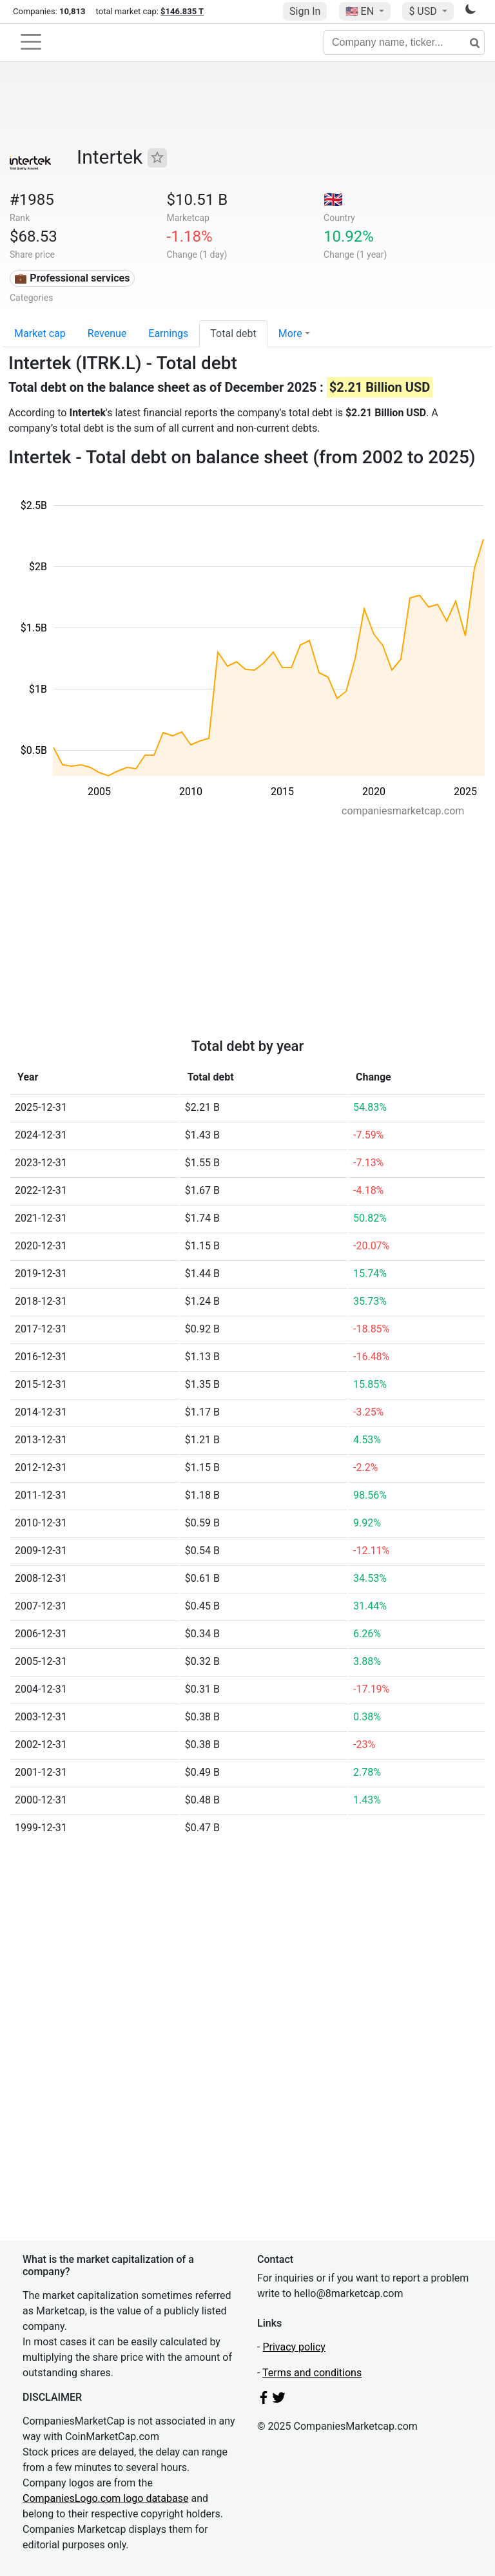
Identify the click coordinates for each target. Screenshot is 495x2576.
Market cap (40, 333)
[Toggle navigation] (31, 41)
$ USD (424, 11)
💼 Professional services (72, 278)
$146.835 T (182, 11)
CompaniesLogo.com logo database (105, 2498)
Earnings (168, 333)
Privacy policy (293, 2347)
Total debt (233, 333)
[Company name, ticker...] (404, 42)
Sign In (304, 11)
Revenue (107, 333)
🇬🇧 (333, 200)
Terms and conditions (312, 2373)
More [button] (290, 333)
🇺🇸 (360, 11)
